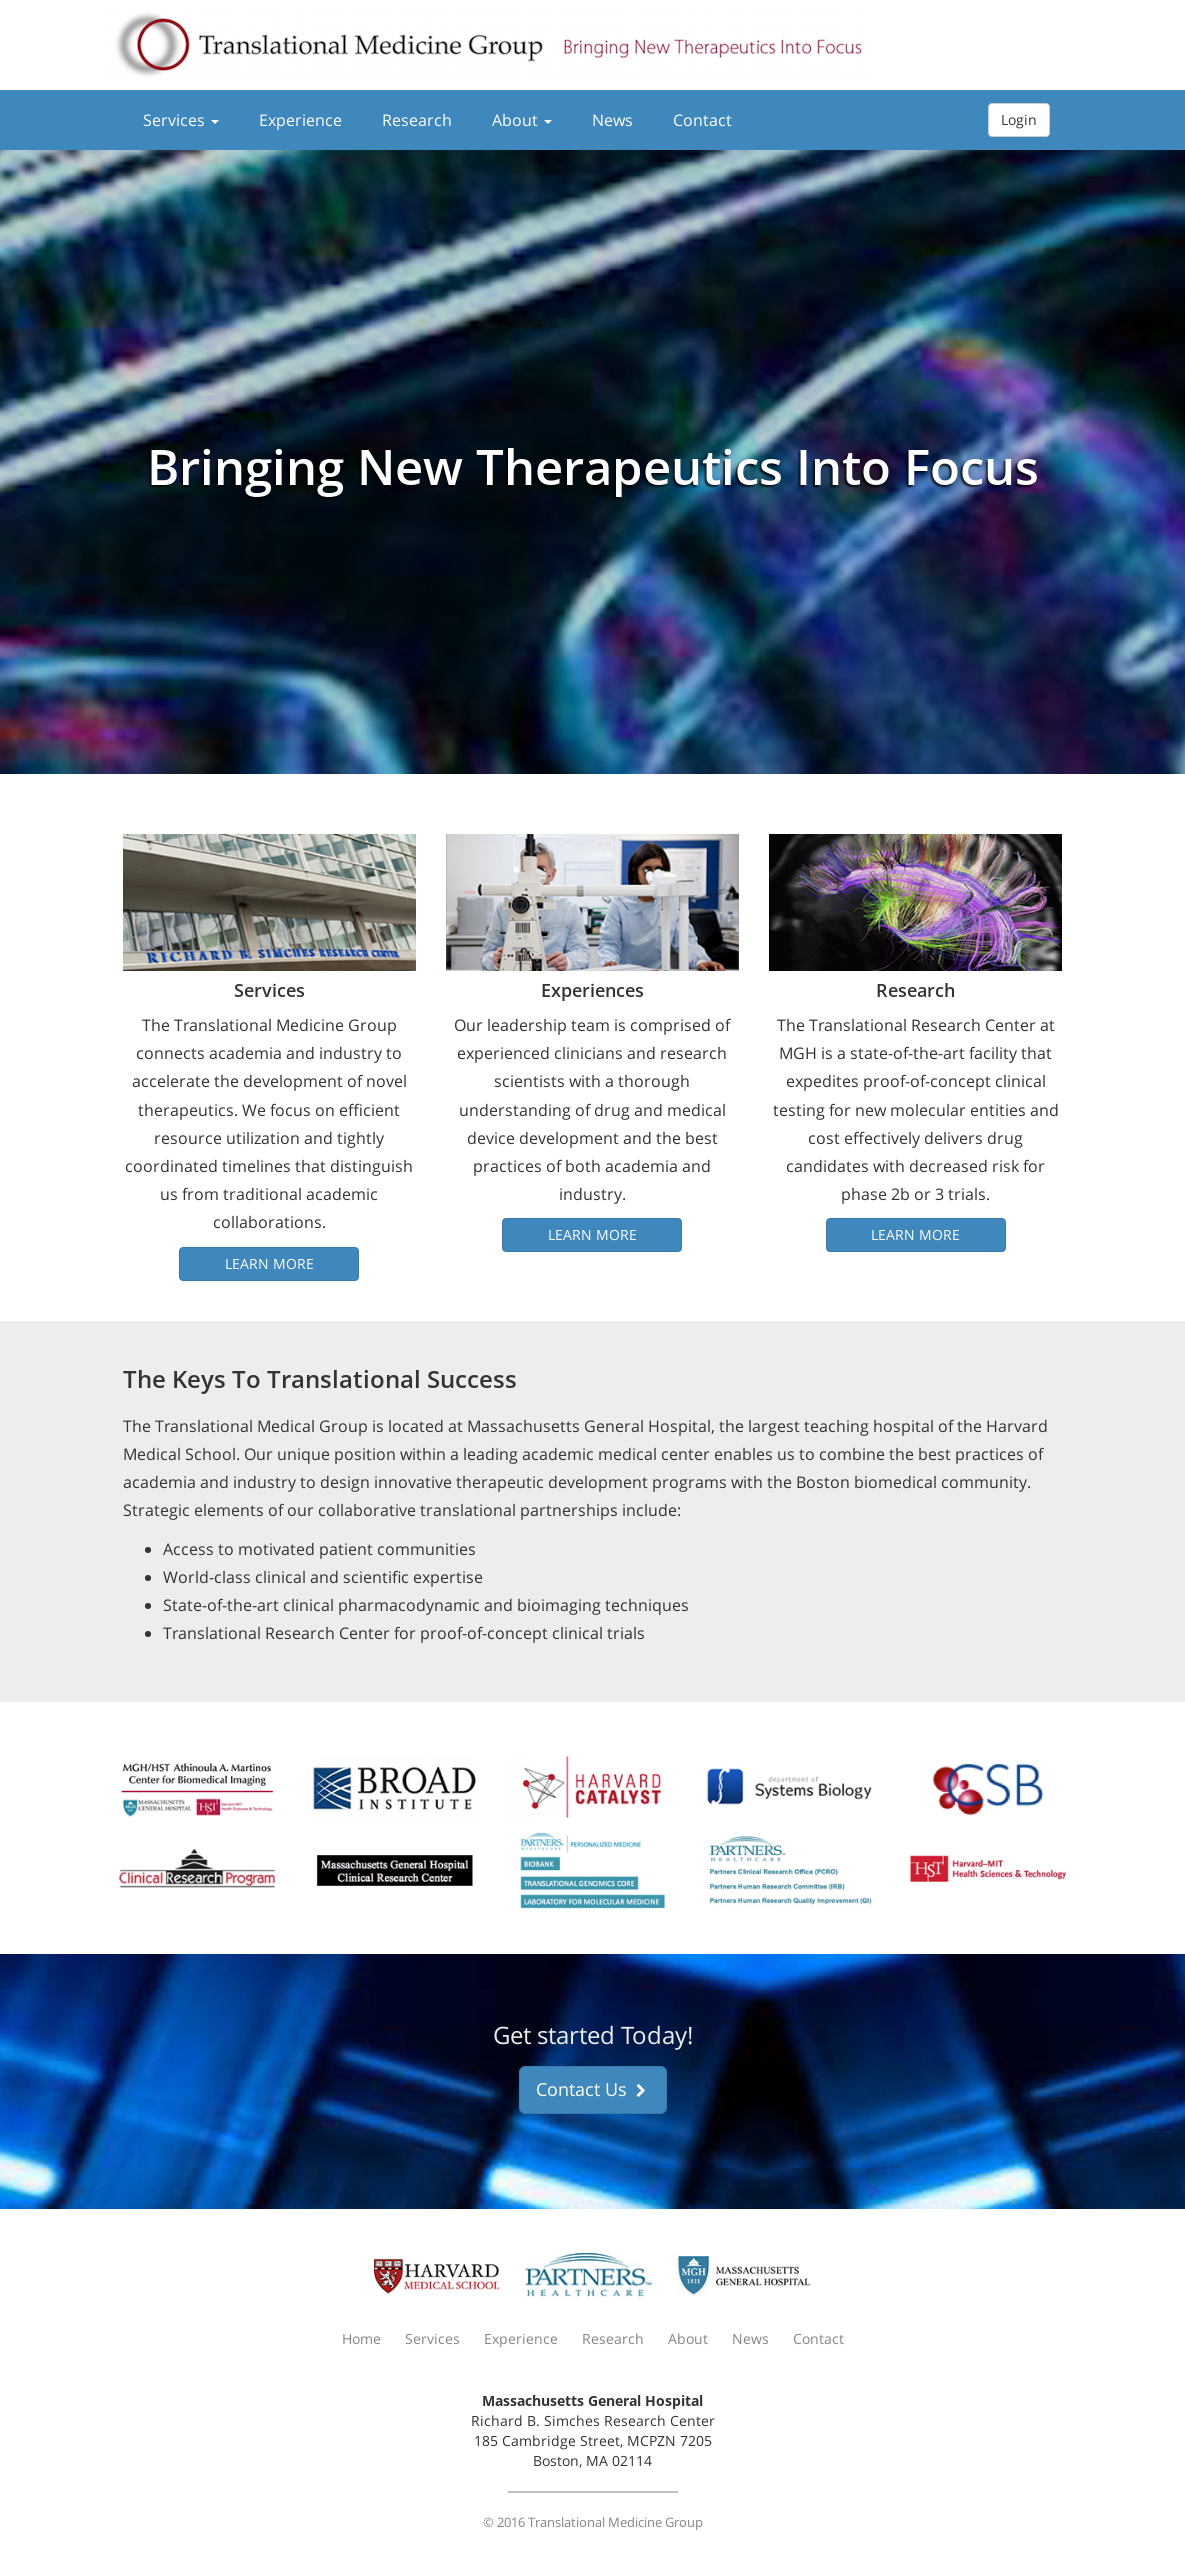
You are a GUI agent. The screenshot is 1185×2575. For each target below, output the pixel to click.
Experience (300, 120)
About (522, 120)
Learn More (269, 1263)
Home (361, 2338)
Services (181, 120)
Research (417, 120)
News (612, 120)
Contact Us (593, 2089)
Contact (702, 120)
